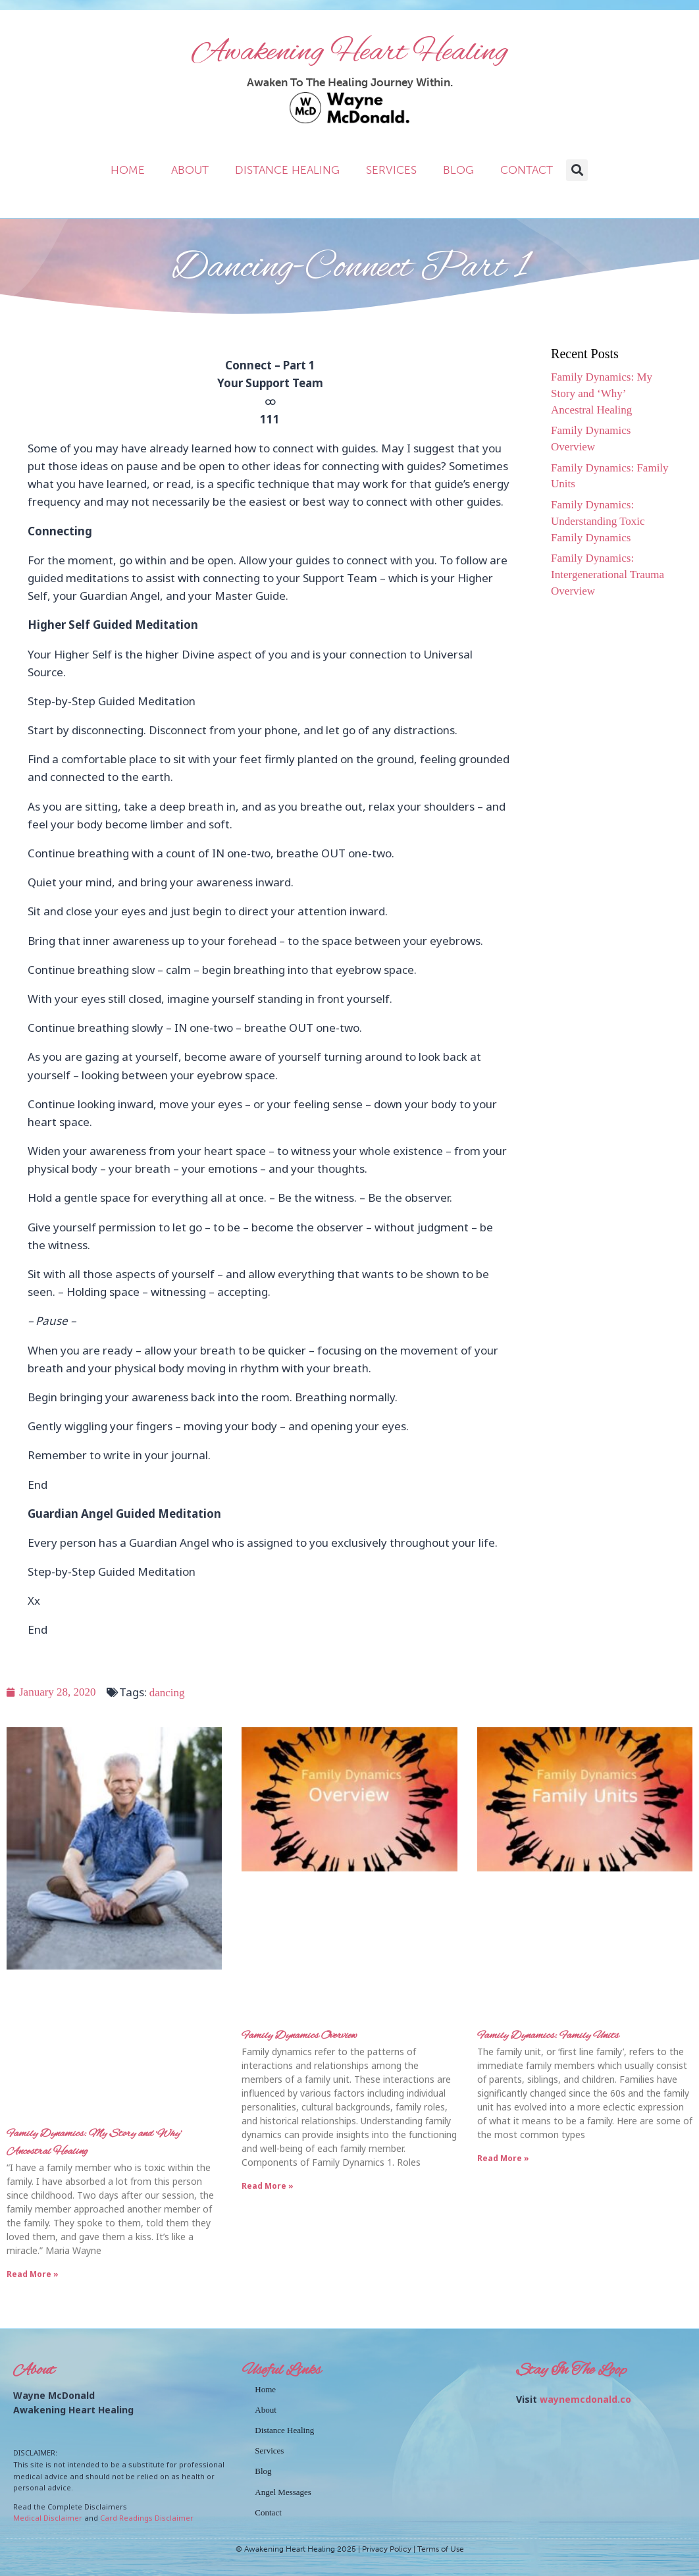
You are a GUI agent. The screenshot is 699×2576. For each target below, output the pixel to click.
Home (128, 169)
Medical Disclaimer (47, 2518)
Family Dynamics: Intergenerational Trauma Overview (607, 574)
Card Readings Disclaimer (147, 2518)
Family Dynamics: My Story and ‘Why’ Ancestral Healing (601, 393)
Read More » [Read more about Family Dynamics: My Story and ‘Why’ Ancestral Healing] (33, 2274)
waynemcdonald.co (585, 2399)
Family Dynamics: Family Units (548, 2035)
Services (391, 169)
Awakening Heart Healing (350, 52)
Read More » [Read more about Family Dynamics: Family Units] (503, 2158)
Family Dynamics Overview (299, 2035)
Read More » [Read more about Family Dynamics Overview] (268, 2185)
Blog (458, 169)
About (190, 169)
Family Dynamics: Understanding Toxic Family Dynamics (598, 521)
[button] (577, 170)
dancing (167, 1692)
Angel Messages (283, 2492)
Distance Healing (287, 169)
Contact (526, 169)
